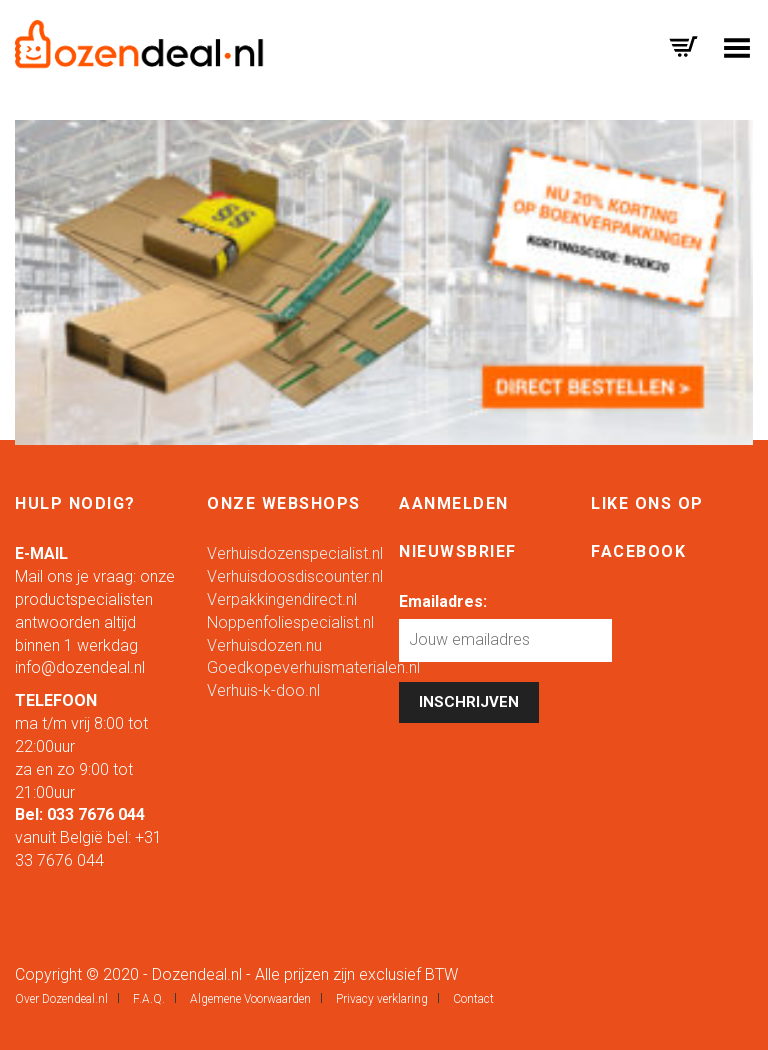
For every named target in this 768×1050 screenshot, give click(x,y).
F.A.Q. (149, 999)
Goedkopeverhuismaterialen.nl (313, 667)
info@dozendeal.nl (80, 667)
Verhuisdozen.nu (264, 645)
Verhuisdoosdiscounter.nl (295, 576)
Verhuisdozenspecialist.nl (295, 553)
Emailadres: (443, 601)
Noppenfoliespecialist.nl (290, 622)
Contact (473, 999)
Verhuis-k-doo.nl (263, 690)
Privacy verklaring (382, 999)
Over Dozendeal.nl (61, 999)
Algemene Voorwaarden (250, 999)
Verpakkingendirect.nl (282, 599)
